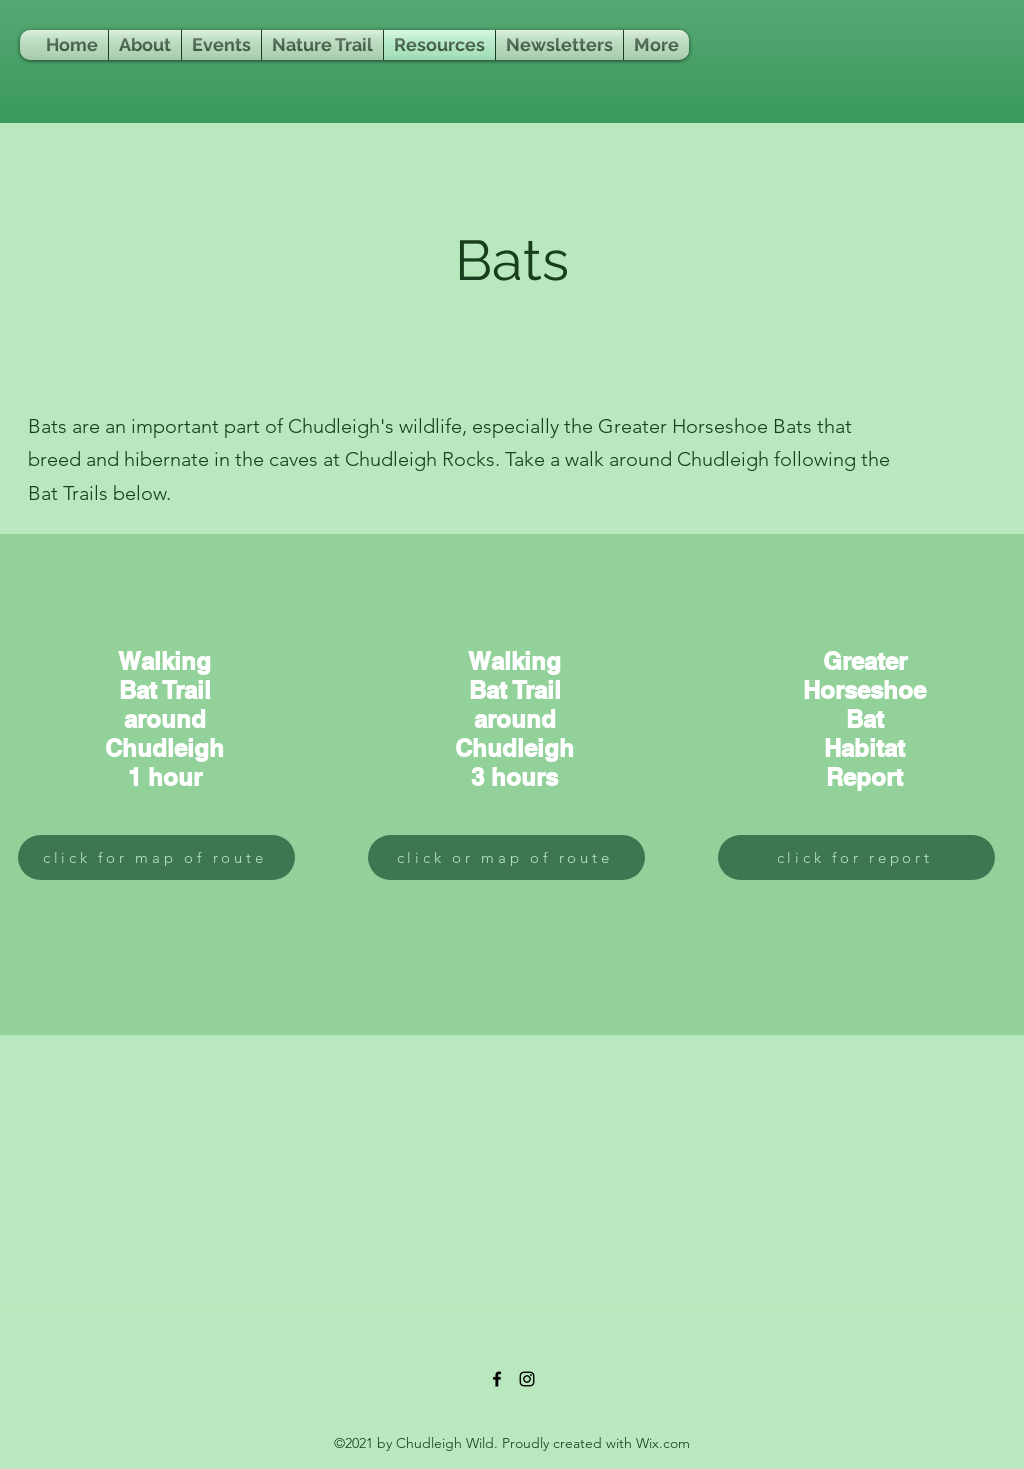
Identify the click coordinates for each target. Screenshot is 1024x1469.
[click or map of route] (506, 857)
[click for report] (856, 857)
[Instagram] (527, 1379)
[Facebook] (497, 1379)
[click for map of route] (156, 857)
